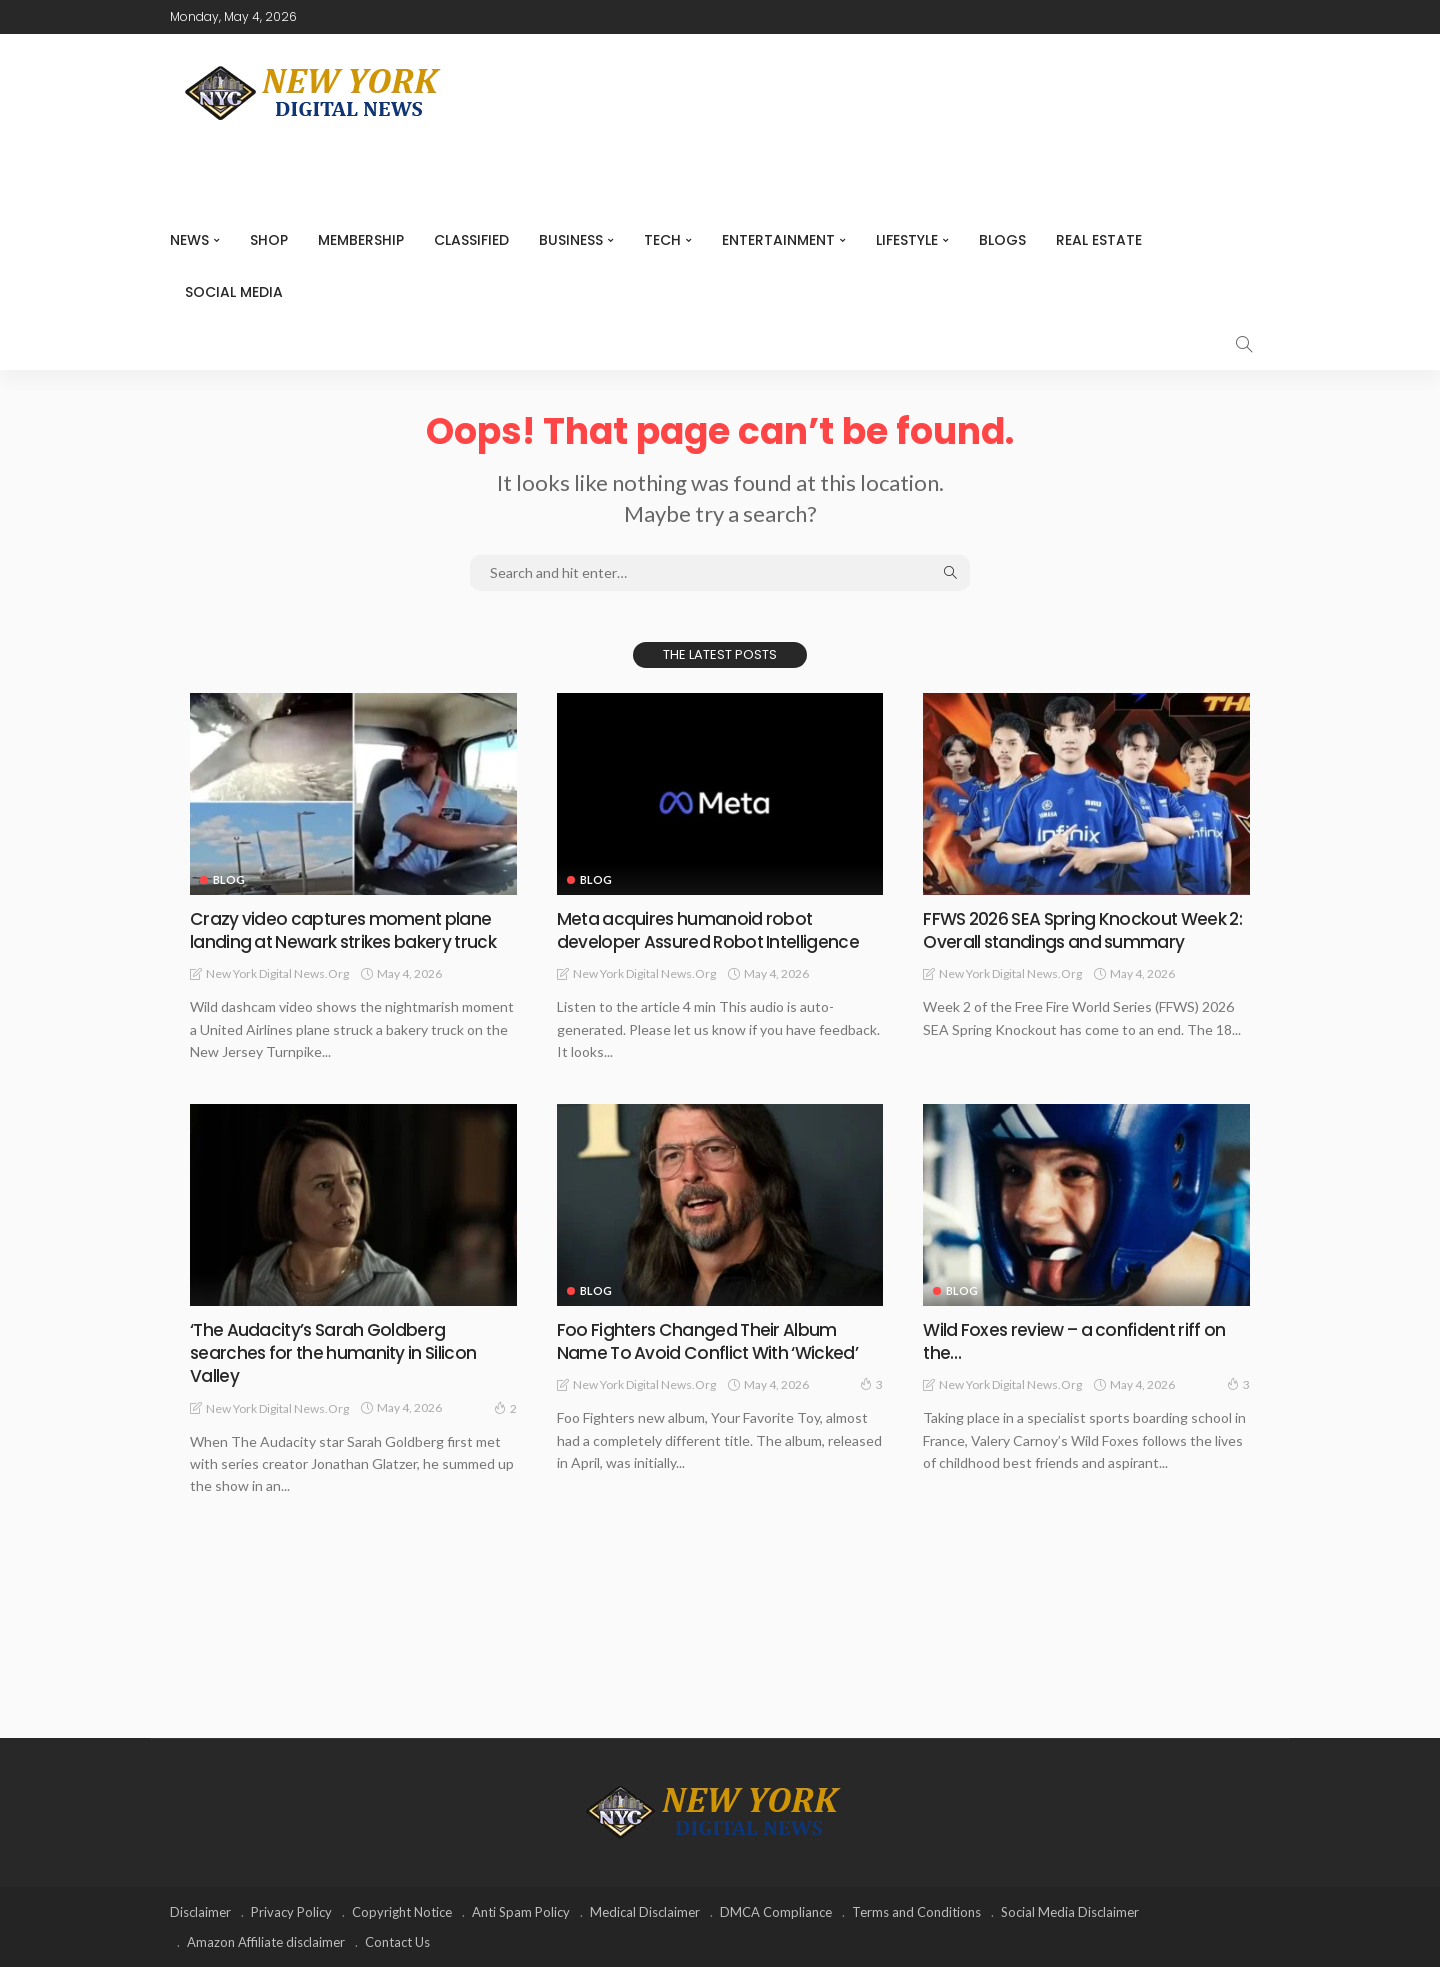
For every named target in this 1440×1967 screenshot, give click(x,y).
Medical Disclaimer (645, 1912)
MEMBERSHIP (361, 240)
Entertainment (778, 240)
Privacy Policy (291, 1912)
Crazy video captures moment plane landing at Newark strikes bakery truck (348, 930)
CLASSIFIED (471, 240)
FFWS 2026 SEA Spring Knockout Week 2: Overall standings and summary (1080, 930)
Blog (229, 879)
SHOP (269, 240)
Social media (234, 292)
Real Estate (1099, 240)
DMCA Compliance (776, 1912)
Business (571, 240)
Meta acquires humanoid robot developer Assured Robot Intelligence (710, 930)
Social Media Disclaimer (1070, 1912)
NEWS (189, 240)
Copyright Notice (402, 1912)
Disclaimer (200, 1912)
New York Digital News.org (277, 973)
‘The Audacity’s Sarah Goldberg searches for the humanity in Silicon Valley (336, 1353)
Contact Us (397, 1942)
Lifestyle (907, 240)
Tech (662, 240)
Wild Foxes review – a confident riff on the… (1078, 1341)
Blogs (1002, 240)
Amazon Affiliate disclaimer (266, 1942)
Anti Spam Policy (521, 1912)
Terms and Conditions (916, 1912)
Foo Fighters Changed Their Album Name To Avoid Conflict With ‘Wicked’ (711, 1341)
